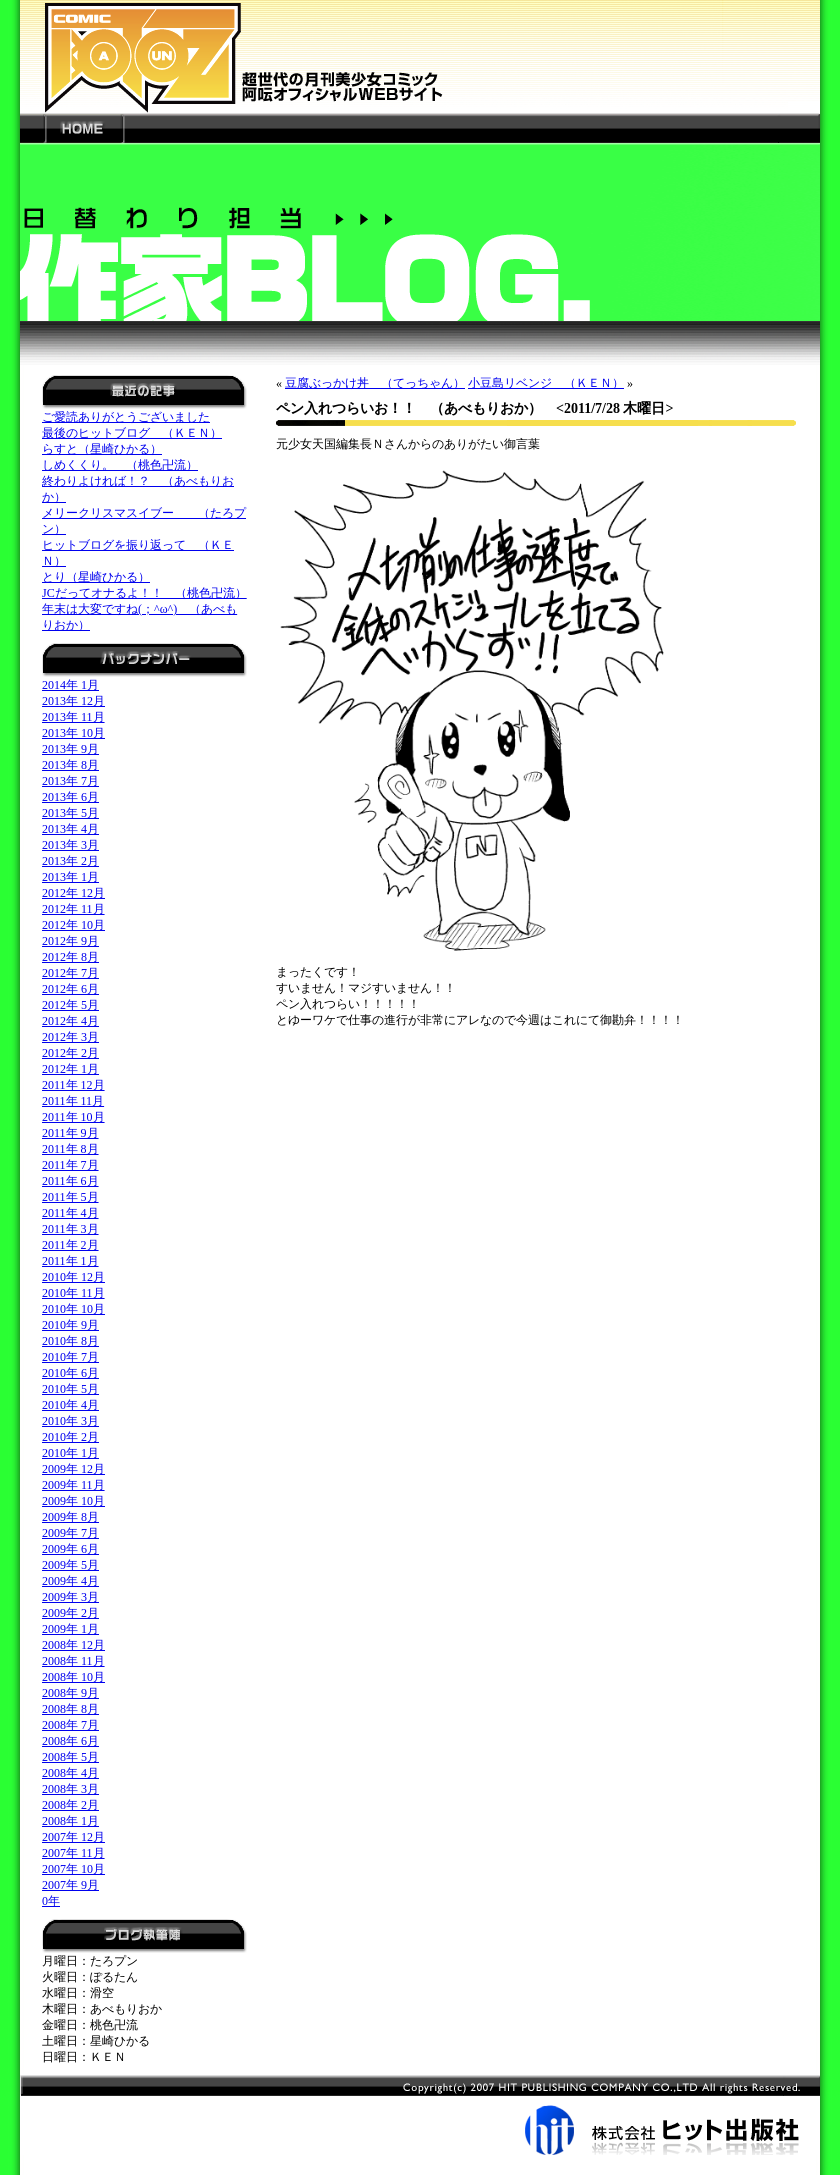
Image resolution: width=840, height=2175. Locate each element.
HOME (84, 128)
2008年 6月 (70, 1741)
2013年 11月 (73, 717)
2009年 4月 (70, 1581)
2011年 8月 (70, 1149)
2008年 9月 (70, 1693)
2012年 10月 (73, 925)
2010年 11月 (73, 1293)
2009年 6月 (70, 1549)
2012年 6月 (70, 989)
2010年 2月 (70, 1437)
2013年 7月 (70, 781)
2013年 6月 (70, 797)
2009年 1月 (70, 1629)
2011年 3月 (70, 1229)
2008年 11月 (73, 1661)
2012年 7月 (70, 973)
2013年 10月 (73, 733)
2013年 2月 (70, 861)
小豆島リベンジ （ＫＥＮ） (546, 383)
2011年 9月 (70, 1133)
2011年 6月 (70, 1181)
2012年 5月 (70, 1005)
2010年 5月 (70, 1389)
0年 (51, 1901)
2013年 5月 (70, 813)
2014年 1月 (70, 685)
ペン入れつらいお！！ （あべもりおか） (409, 408)
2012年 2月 (70, 1053)
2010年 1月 (70, 1453)
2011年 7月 (70, 1165)
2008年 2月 (70, 1805)
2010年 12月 (73, 1277)
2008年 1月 (70, 1821)
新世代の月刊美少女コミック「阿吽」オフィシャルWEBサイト (420, 56)
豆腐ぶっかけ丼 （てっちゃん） (375, 383)
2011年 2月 (70, 1245)
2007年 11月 (73, 1853)
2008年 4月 (70, 1773)
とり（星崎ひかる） (96, 577)
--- (32, 128)
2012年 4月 (70, 1021)
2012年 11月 (73, 909)
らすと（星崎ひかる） (102, 449)
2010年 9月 (70, 1325)
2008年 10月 (73, 1677)
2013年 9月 (70, 749)
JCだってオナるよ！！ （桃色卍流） (144, 593)
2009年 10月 (73, 1501)
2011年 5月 (70, 1197)
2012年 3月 (70, 1037)
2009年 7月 (70, 1533)
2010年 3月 (70, 1421)
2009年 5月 (70, 1565)
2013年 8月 (70, 765)
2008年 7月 (70, 1725)
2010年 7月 (70, 1357)
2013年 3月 (70, 845)
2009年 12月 (73, 1469)
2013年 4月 (70, 829)
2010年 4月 (70, 1405)
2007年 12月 (73, 1837)
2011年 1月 (70, 1261)
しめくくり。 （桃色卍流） (120, 465)
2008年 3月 (70, 1789)
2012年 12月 (73, 893)
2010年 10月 (73, 1309)
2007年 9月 (70, 1885)
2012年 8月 (70, 957)
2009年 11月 (73, 1485)
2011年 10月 (73, 1117)
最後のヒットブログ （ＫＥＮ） (132, 433)
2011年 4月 (70, 1213)
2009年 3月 (70, 1597)
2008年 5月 (70, 1757)
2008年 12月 (73, 1645)
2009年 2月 (70, 1613)
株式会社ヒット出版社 (420, 2115)
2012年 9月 (70, 941)
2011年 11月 (73, 1101)
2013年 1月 (70, 877)
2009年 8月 (70, 1517)
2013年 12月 (73, 701)
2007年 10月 (73, 1869)
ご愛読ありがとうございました (126, 417)
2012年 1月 (70, 1069)
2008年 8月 (70, 1709)
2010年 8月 (70, 1341)
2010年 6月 (70, 1373)
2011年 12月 (73, 1085)
